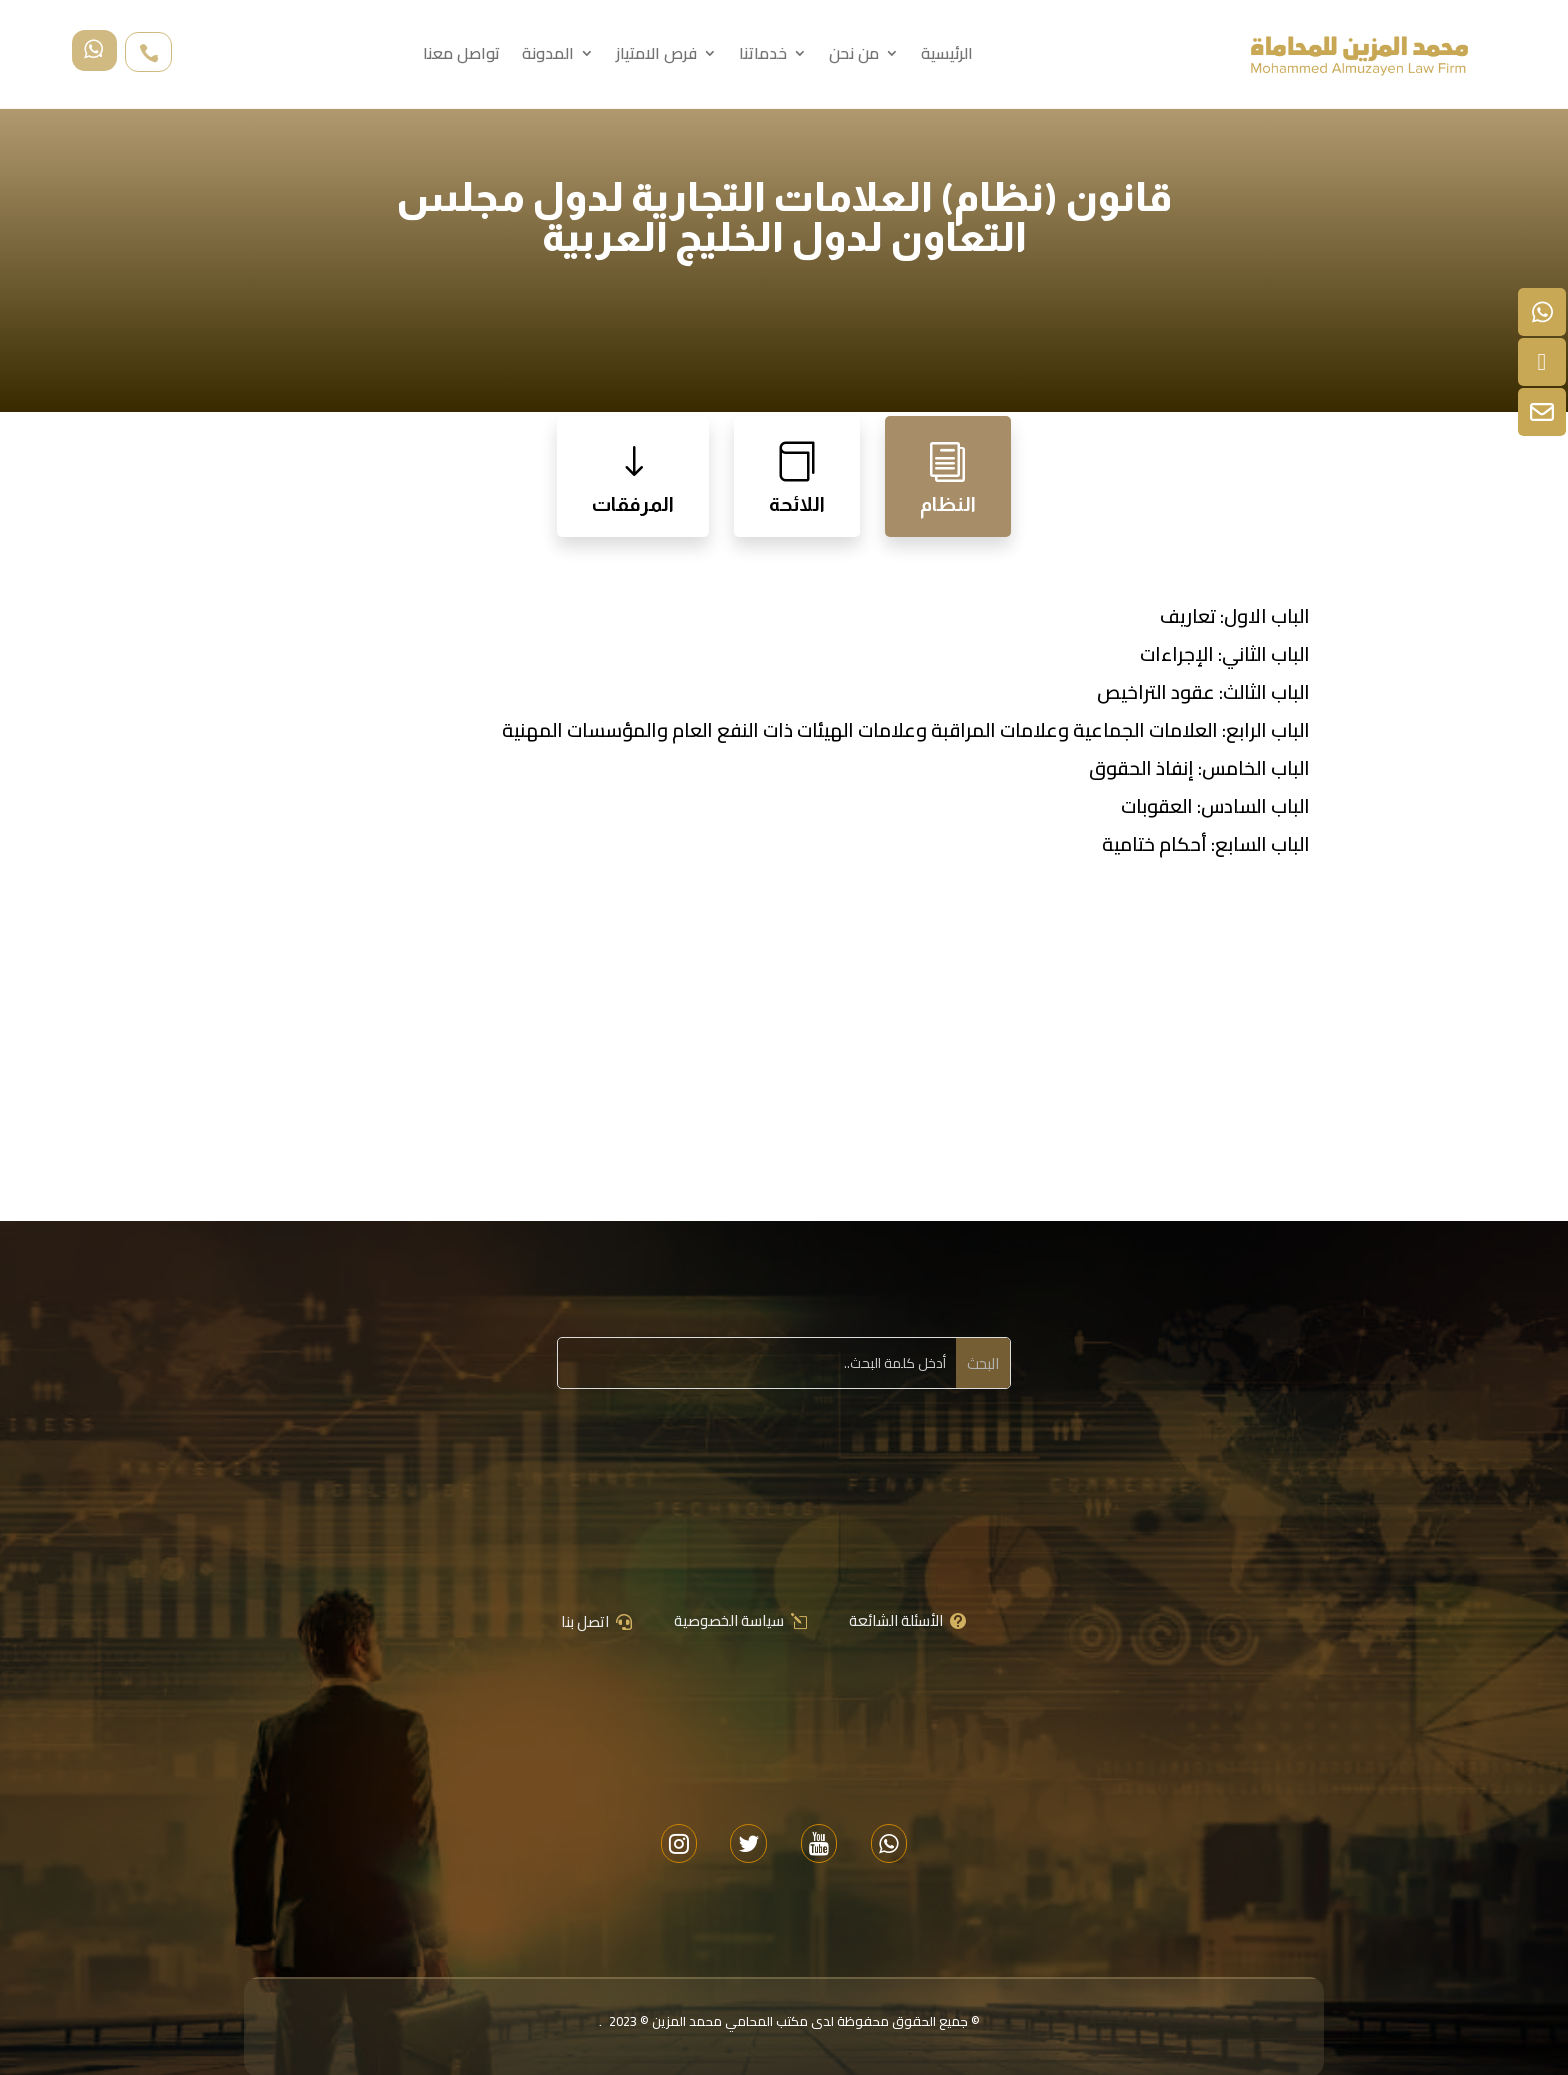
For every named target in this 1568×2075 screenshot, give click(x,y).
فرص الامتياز (656, 57)
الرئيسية (947, 57)
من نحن (854, 57)
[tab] (948, 476)
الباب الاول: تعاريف (1235, 616)
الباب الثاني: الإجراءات (1225, 654)
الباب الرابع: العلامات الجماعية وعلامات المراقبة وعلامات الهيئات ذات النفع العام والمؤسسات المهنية (906, 730)
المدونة (548, 57)
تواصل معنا (461, 57)
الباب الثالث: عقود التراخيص (1203, 692)
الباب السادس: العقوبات (1215, 806)
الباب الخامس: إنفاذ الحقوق (1199, 768)
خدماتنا (763, 57)
